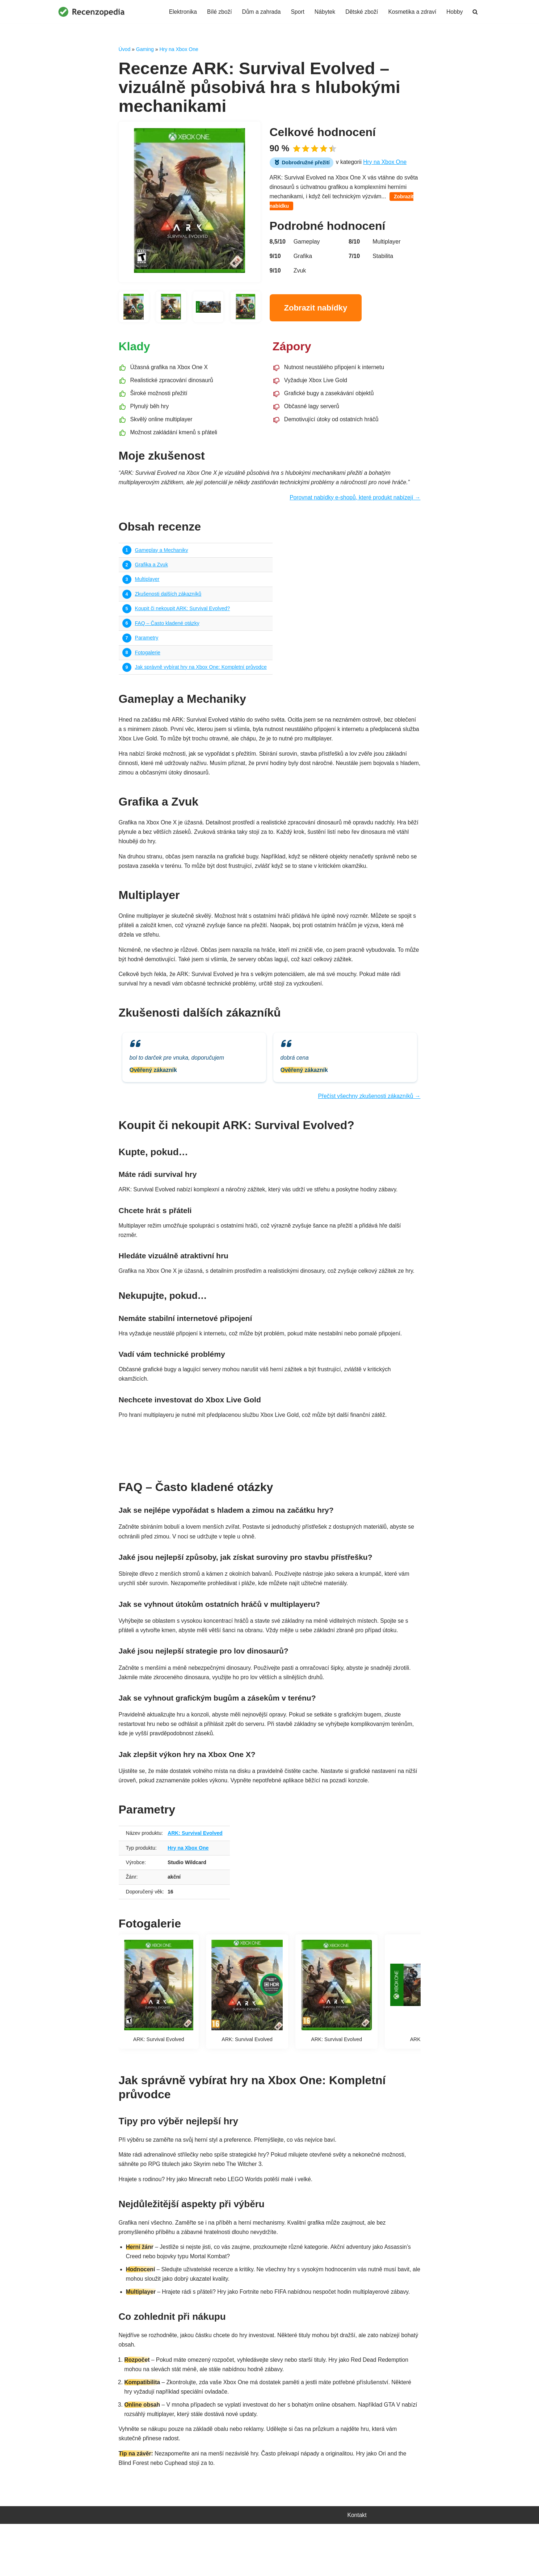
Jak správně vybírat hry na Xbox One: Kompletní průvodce (202, 676)
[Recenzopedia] (91, 12)
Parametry (147, 646)
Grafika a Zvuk (152, 571)
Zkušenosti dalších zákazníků (169, 601)
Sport (295, 12)
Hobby (454, 12)
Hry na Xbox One (178, 49)
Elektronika (178, 12)
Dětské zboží (359, 12)
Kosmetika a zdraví (411, 12)
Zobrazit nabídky (316, 310)
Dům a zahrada (257, 12)
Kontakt (357, 2567)
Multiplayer (147, 586)
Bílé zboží (215, 12)
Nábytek (322, 12)
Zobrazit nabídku (296, 208)
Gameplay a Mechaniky (162, 556)
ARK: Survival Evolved (197, 1872)
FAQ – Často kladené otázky (168, 631)
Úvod (125, 49)
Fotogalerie (148, 661)
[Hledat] (475, 11)
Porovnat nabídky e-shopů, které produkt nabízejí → (354, 503)
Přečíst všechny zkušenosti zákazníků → (368, 1116)
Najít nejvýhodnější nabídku (269, 1477)
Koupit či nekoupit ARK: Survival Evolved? (183, 616)
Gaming (145, 49)
